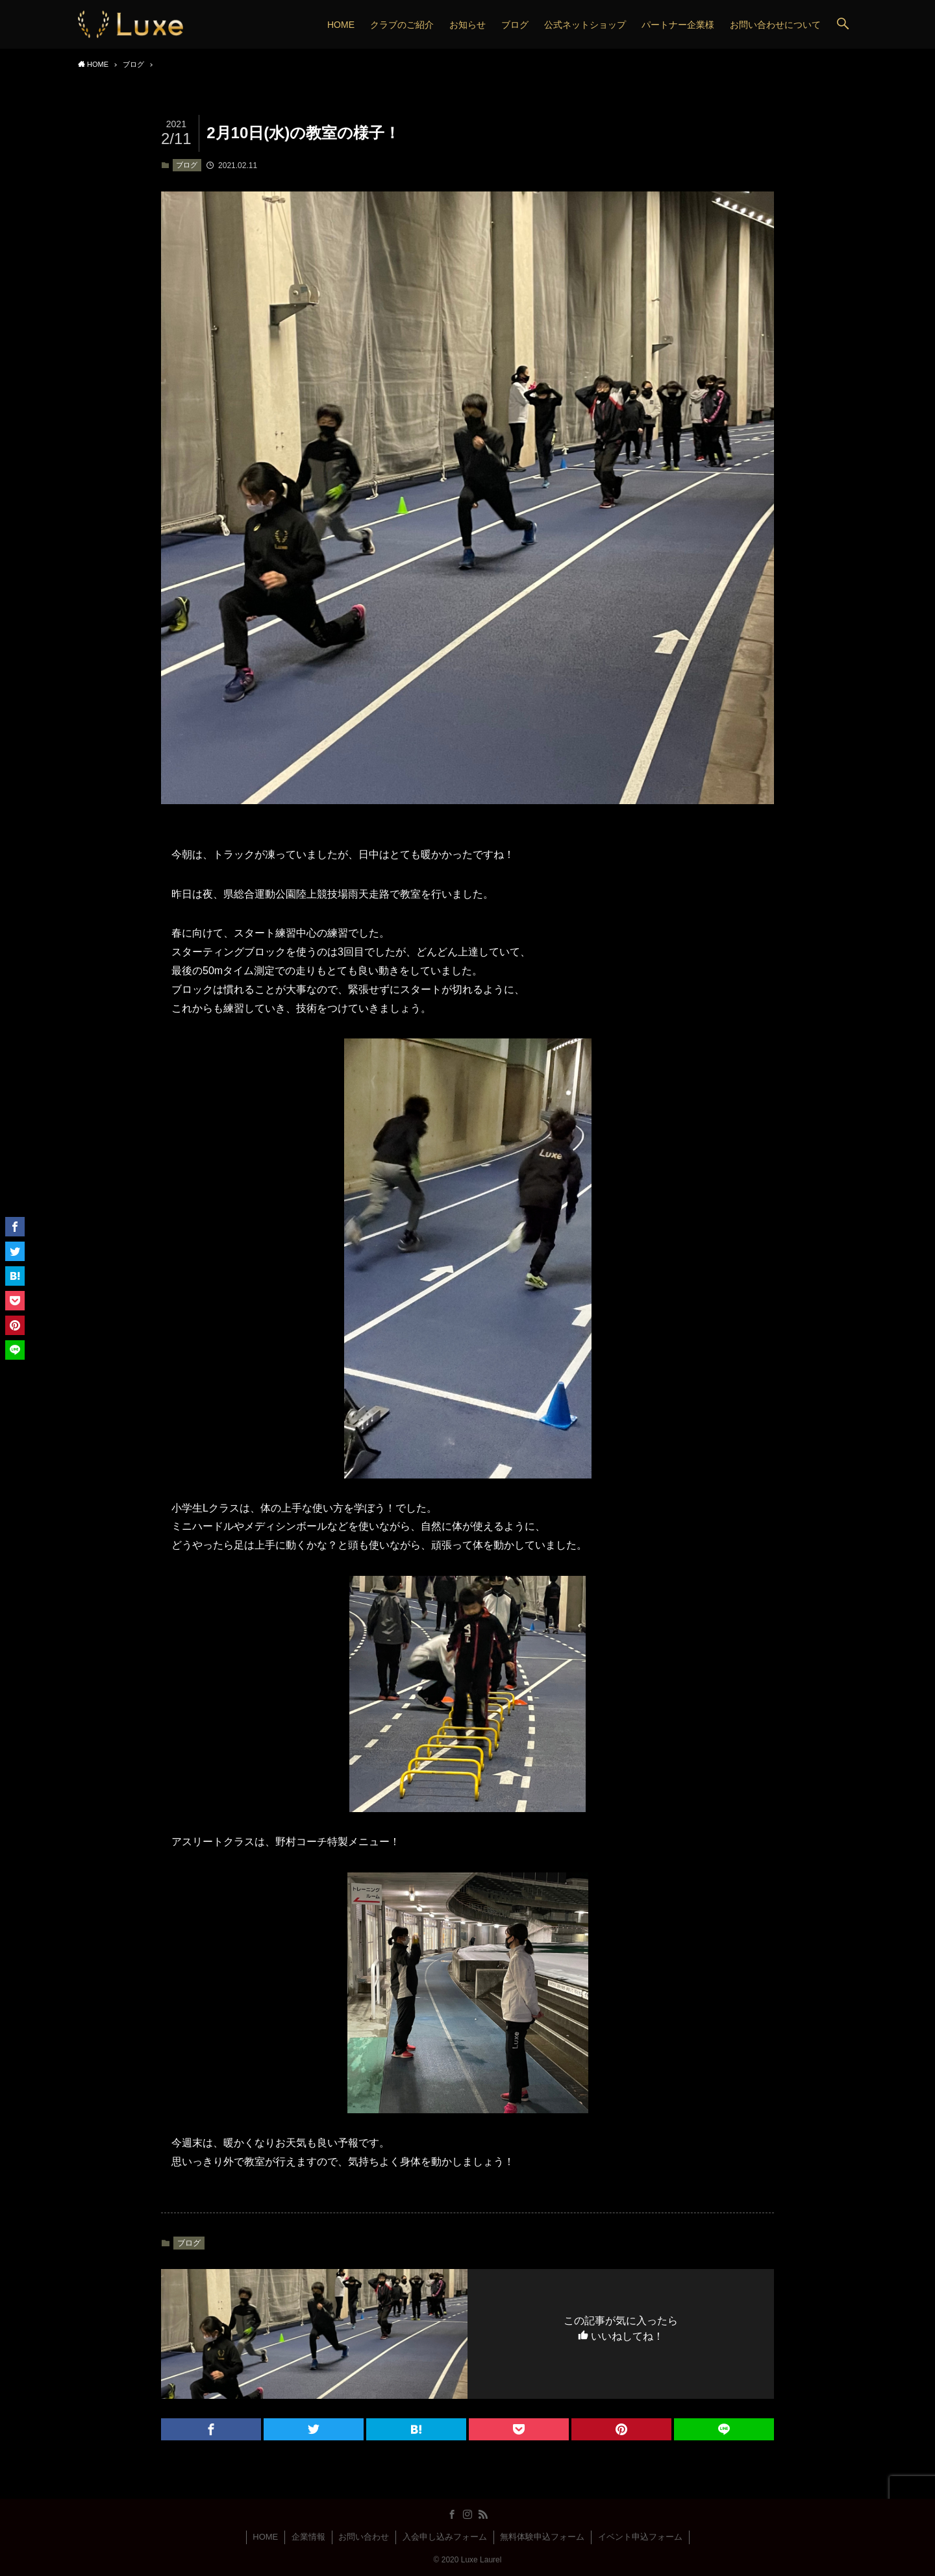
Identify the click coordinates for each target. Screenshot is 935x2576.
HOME (265, 2537)
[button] (843, 24)
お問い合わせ (363, 2537)
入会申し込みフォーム (445, 2537)
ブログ (186, 165)
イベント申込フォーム (640, 2537)
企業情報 (308, 2537)
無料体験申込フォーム (542, 2537)
